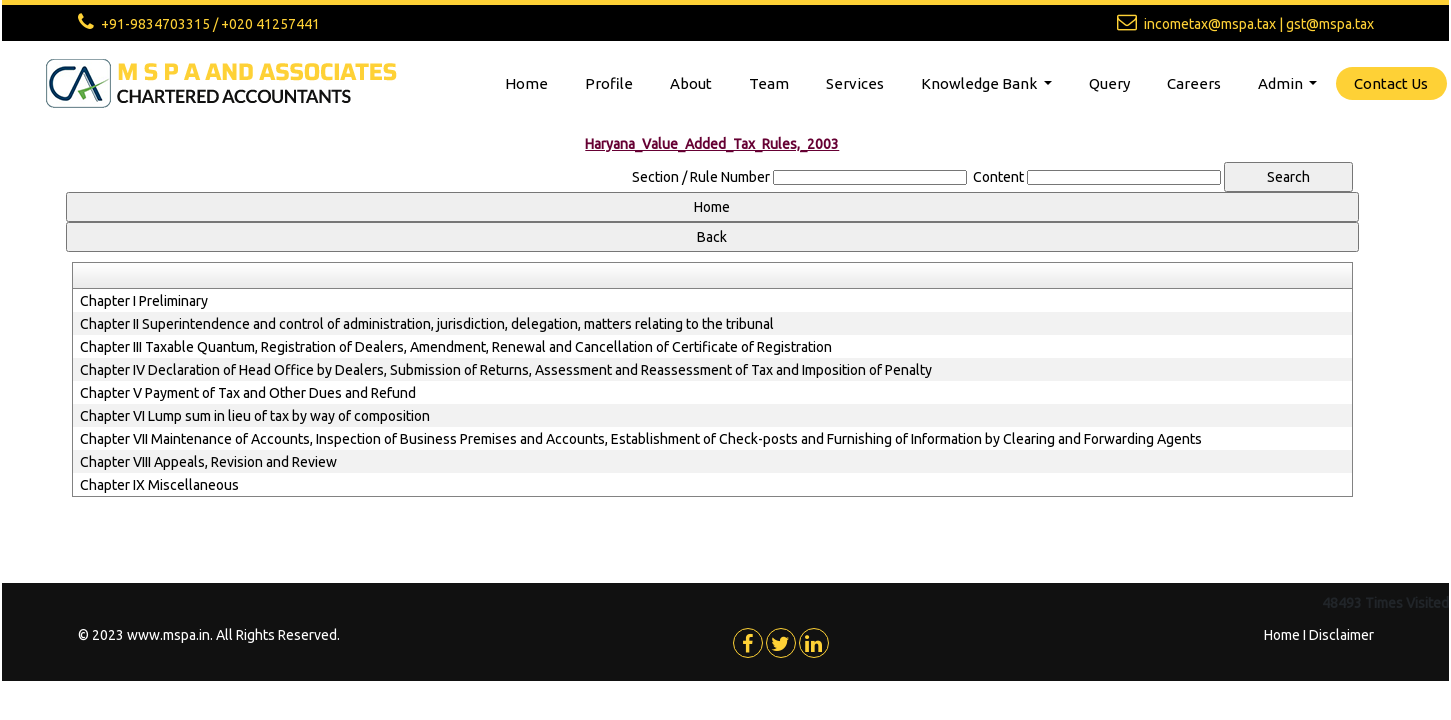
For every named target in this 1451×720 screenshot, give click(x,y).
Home (526, 83)
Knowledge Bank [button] (980, 83)
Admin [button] (1282, 83)
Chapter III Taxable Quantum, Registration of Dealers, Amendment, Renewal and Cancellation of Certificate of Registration (456, 347)
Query (1109, 83)
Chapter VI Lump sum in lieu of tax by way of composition (255, 416)
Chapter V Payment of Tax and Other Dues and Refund (248, 393)
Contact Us (1391, 83)
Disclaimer (1341, 635)
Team (769, 83)
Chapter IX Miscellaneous (159, 485)
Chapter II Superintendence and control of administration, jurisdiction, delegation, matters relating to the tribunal (427, 324)
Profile (609, 83)
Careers (1194, 83)
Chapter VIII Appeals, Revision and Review (208, 462)
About (691, 83)
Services (855, 83)
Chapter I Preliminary (144, 301)
